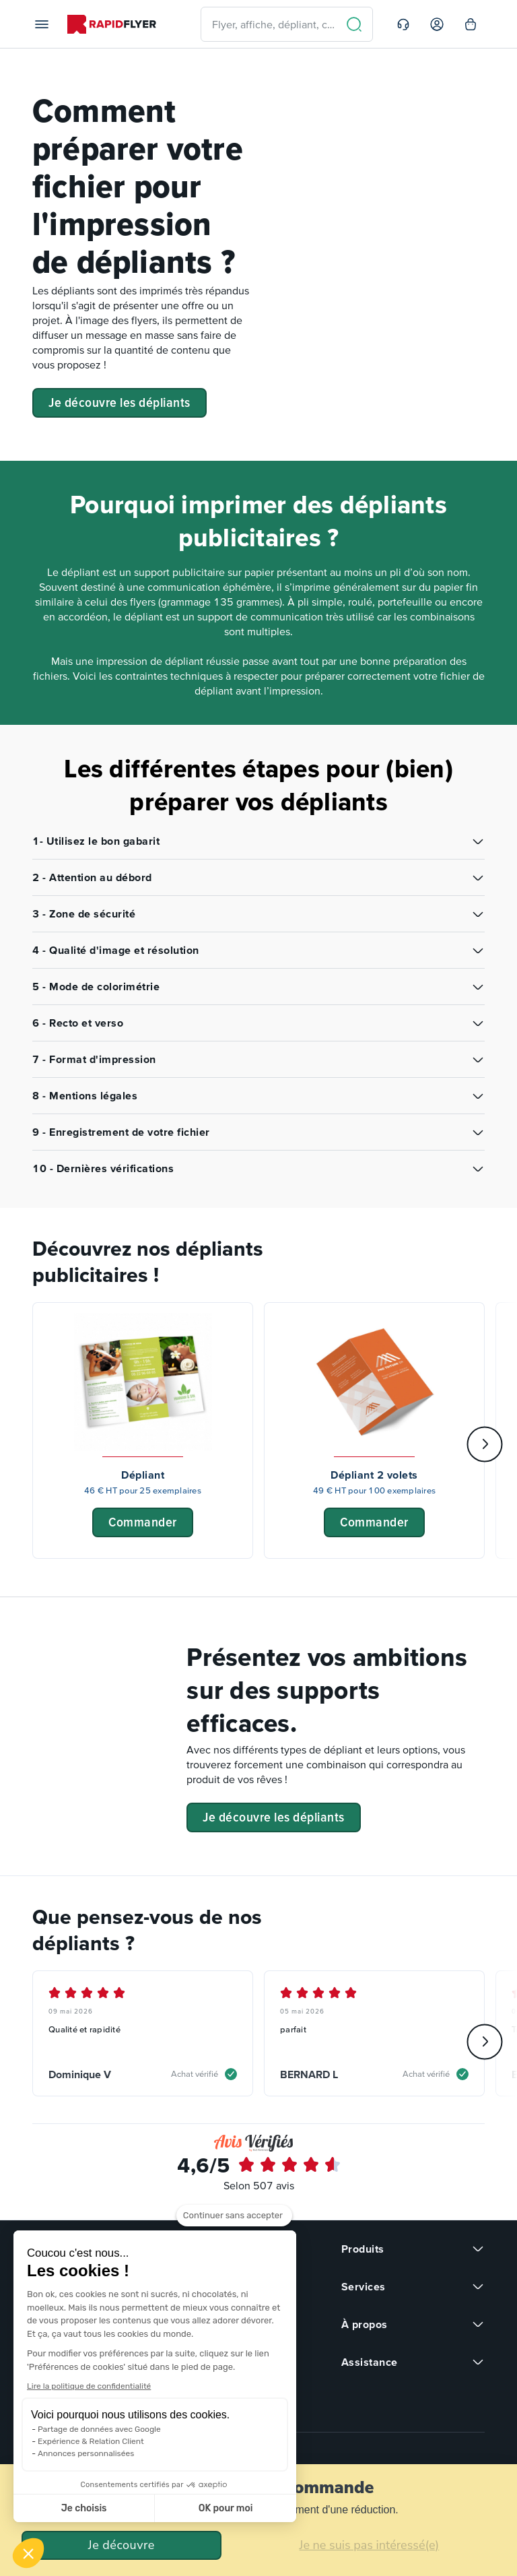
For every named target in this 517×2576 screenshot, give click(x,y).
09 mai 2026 (70, 2011)
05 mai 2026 (302, 2011)
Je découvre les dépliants (119, 402)
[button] (28, 2553)
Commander (142, 1521)
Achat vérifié (194, 2074)
